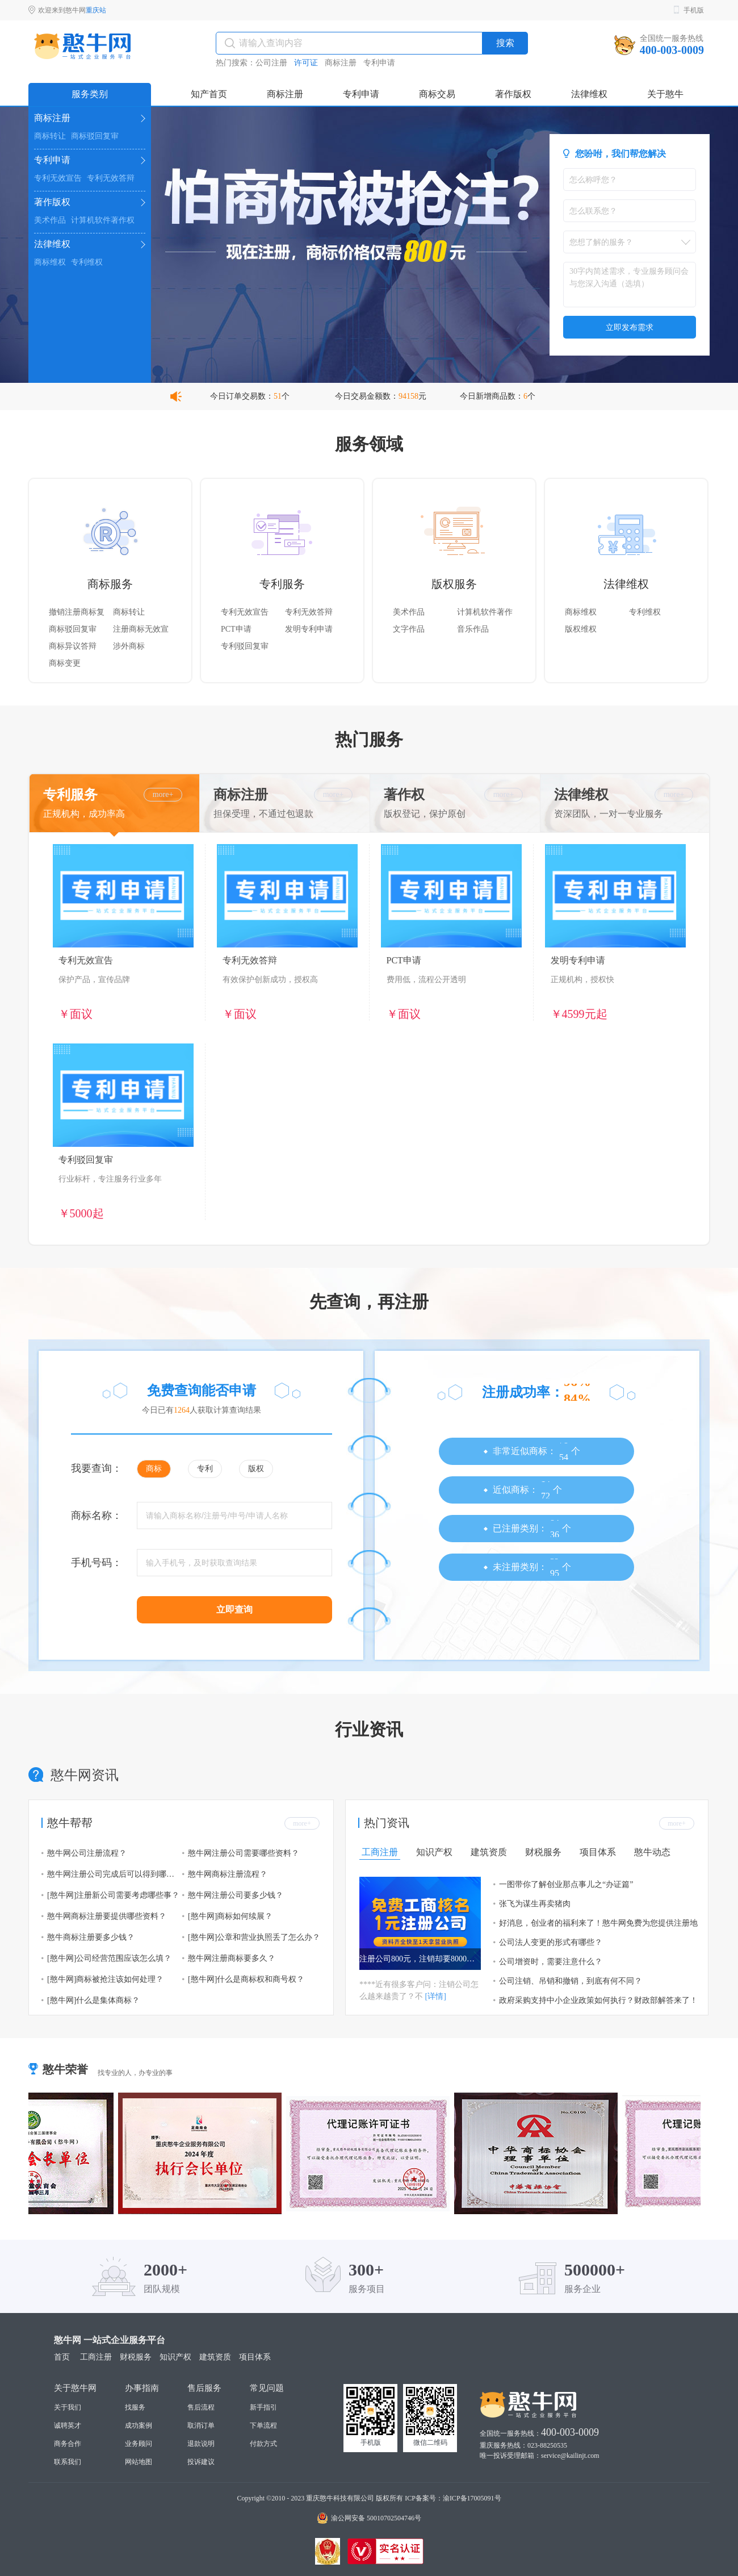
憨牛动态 (652, 1852)
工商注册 (380, 1852)
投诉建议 (201, 2462)
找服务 (135, 2407)
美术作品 (50, 220)
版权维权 (581, 629)
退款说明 (201, 2444)
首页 (62, 2357)
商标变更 (65, 663)
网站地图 (138, 2462)
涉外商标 (129, 646)
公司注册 (271, 63)
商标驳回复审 (95, 136)
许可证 (306, 63)
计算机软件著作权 (103, 220)
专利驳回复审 (245, 646)
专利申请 (379, 63)
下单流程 (263, 2425)
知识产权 (434, 1852)
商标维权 (50, 262)
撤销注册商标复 (76, 612)
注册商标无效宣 (141, 629)
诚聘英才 (67, 2425)
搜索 (505, 43)
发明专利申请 (309, 629)
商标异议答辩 (73, 646)
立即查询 (234, 1609)
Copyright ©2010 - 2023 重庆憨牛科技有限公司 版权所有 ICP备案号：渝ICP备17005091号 (369, 2498)
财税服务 (543, 1852)
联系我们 (67, 2462)
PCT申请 (236, 629)
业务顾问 (138, 2444)
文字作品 (409, 629)
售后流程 (201, 2407)
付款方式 (263, 2444)
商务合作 (67, 2444)
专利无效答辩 (111, 178)
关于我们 (67, 2407)
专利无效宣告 (58, 178)
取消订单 (201, 2425)
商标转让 (50, 136)
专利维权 (87, 262)
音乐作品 (473, 629)
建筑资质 (489, 1852)
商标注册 (341, 63)
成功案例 (138, 2425)
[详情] (435, 1996)
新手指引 (263, 2407)
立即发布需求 (629, 327)
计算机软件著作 (485, 612)
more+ (163, 794)
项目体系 (598, 1852)
